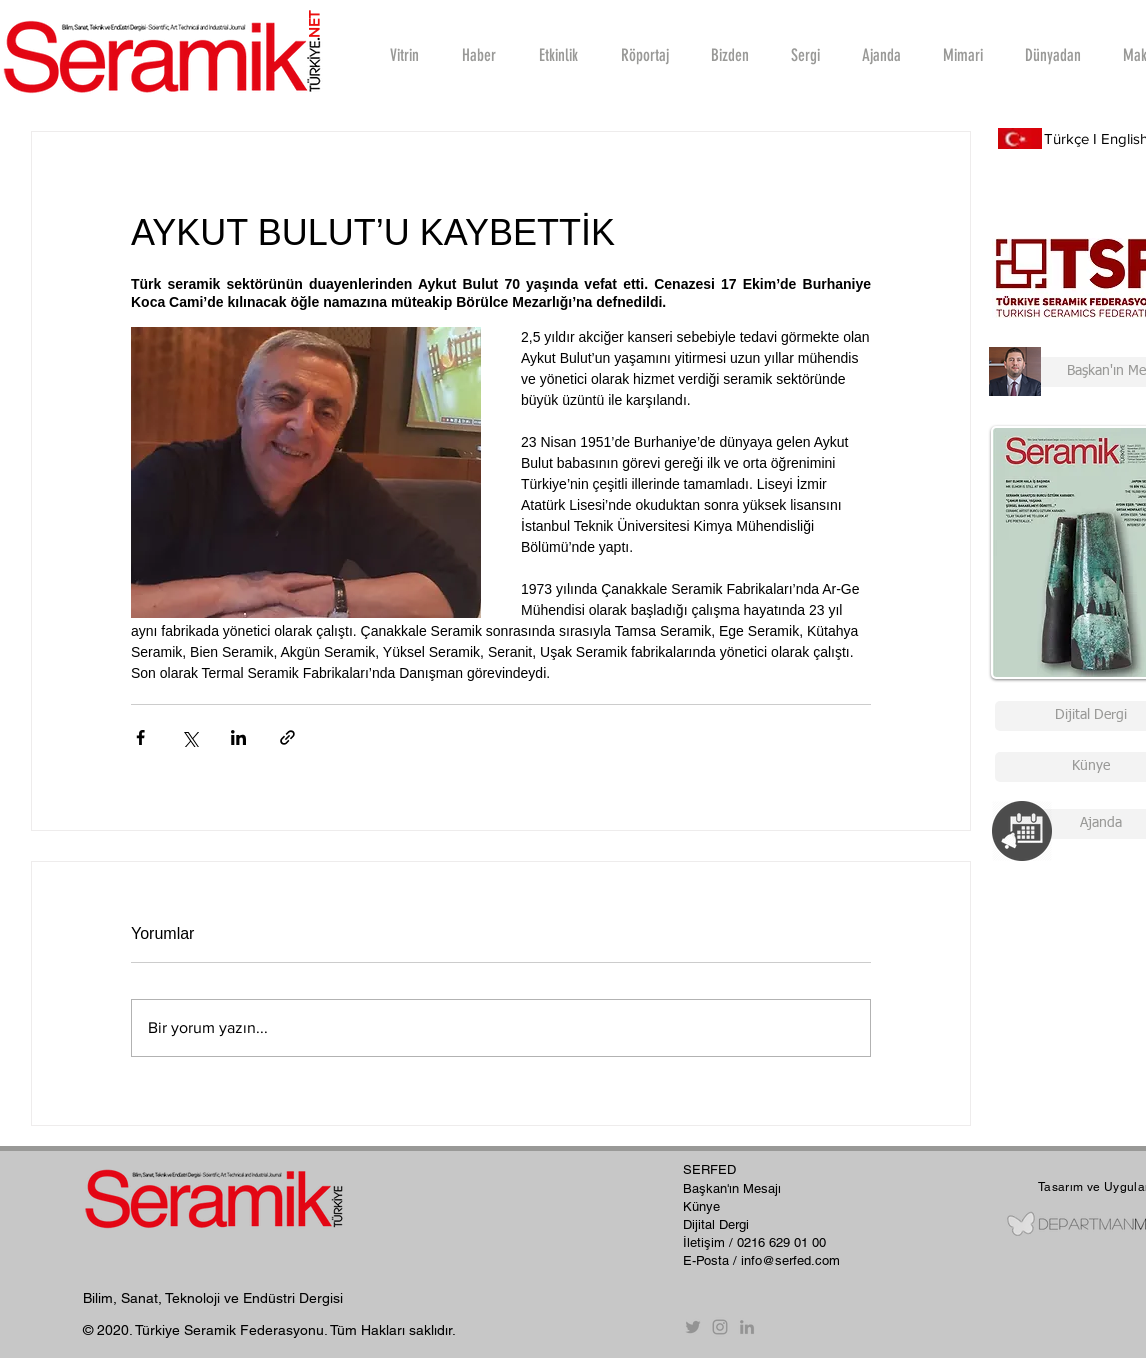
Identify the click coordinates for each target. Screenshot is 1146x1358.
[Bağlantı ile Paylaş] (287, 737)
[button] (644, 55)
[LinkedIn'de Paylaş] (238, 737)
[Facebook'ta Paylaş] (140, 737)
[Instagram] (720, 1327)
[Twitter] (693, 1327)
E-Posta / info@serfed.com (761, 1260)
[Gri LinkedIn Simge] (747, 1327)
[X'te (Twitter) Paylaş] (189, 737)
